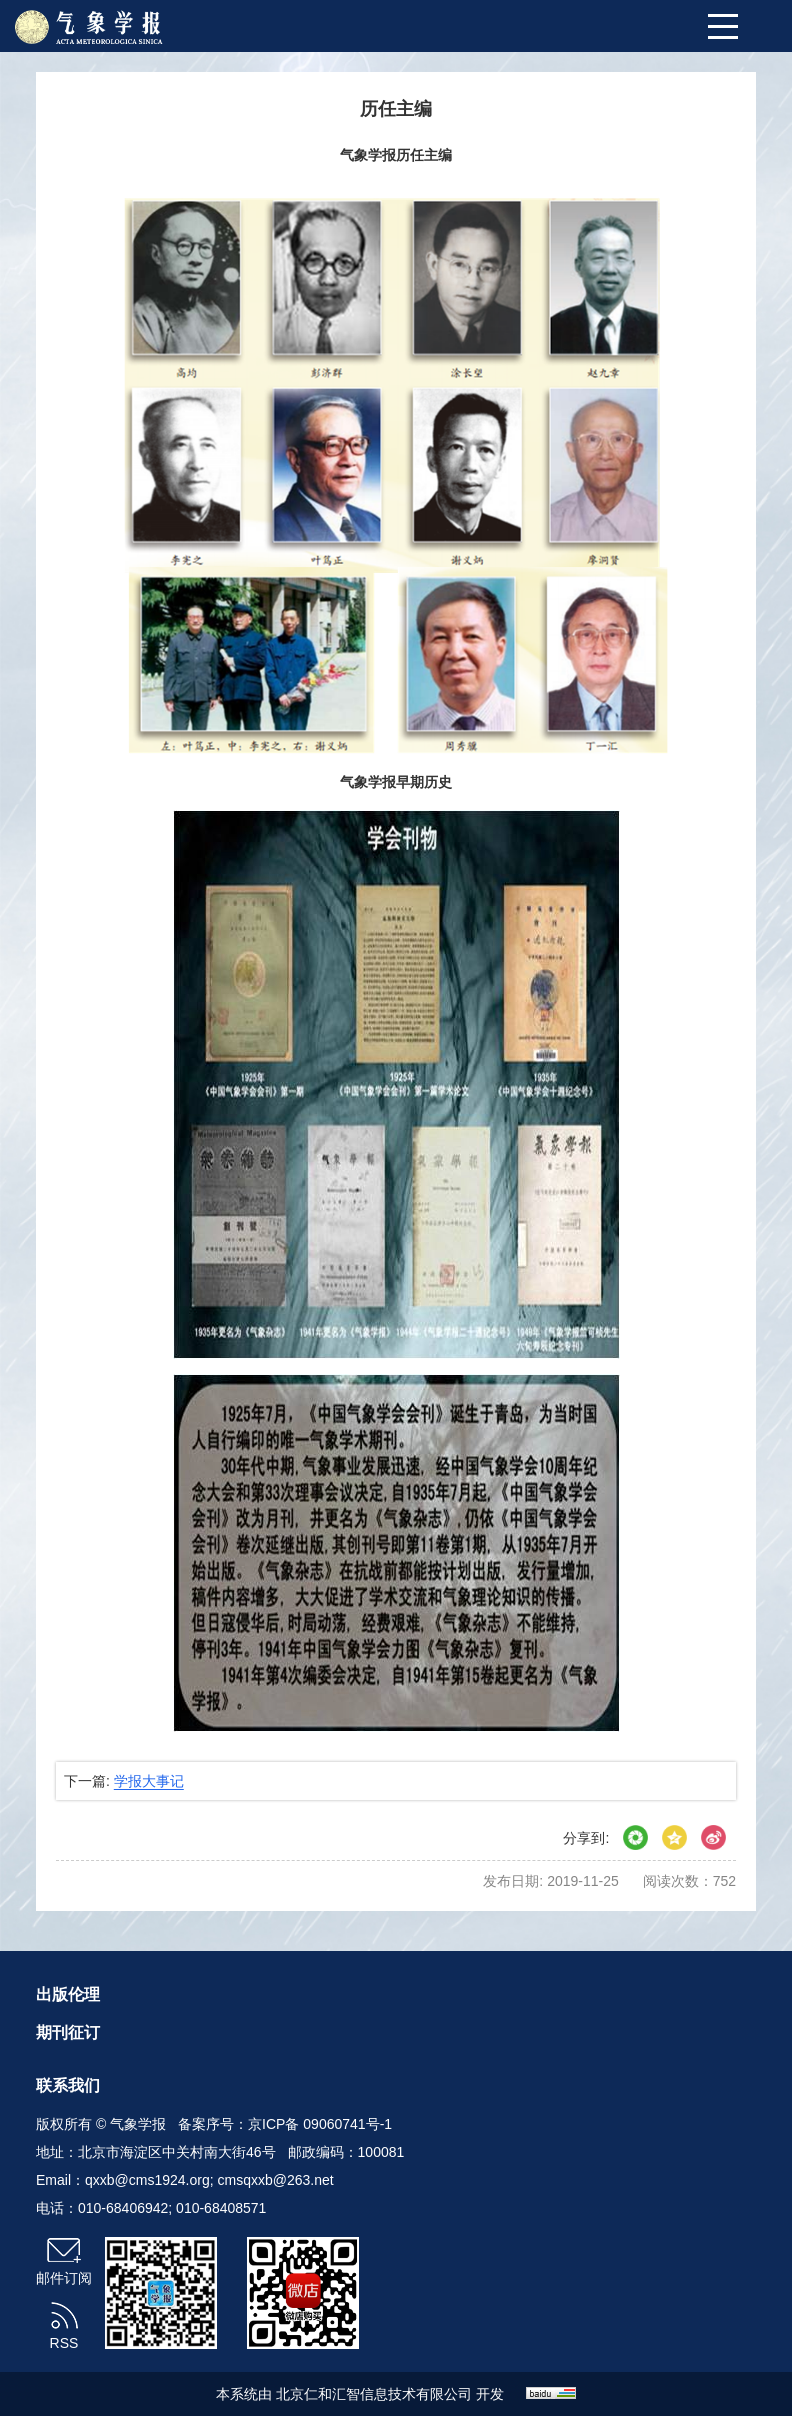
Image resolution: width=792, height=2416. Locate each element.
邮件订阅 (64, 2278)
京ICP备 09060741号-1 (320, 2124)
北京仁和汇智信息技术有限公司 (374, 2394)
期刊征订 (68, 2032)
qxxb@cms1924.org (147, 2180)
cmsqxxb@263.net (276, 2180)
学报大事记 (149, 1781)
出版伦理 (68, 1994)
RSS (64, 2343)
